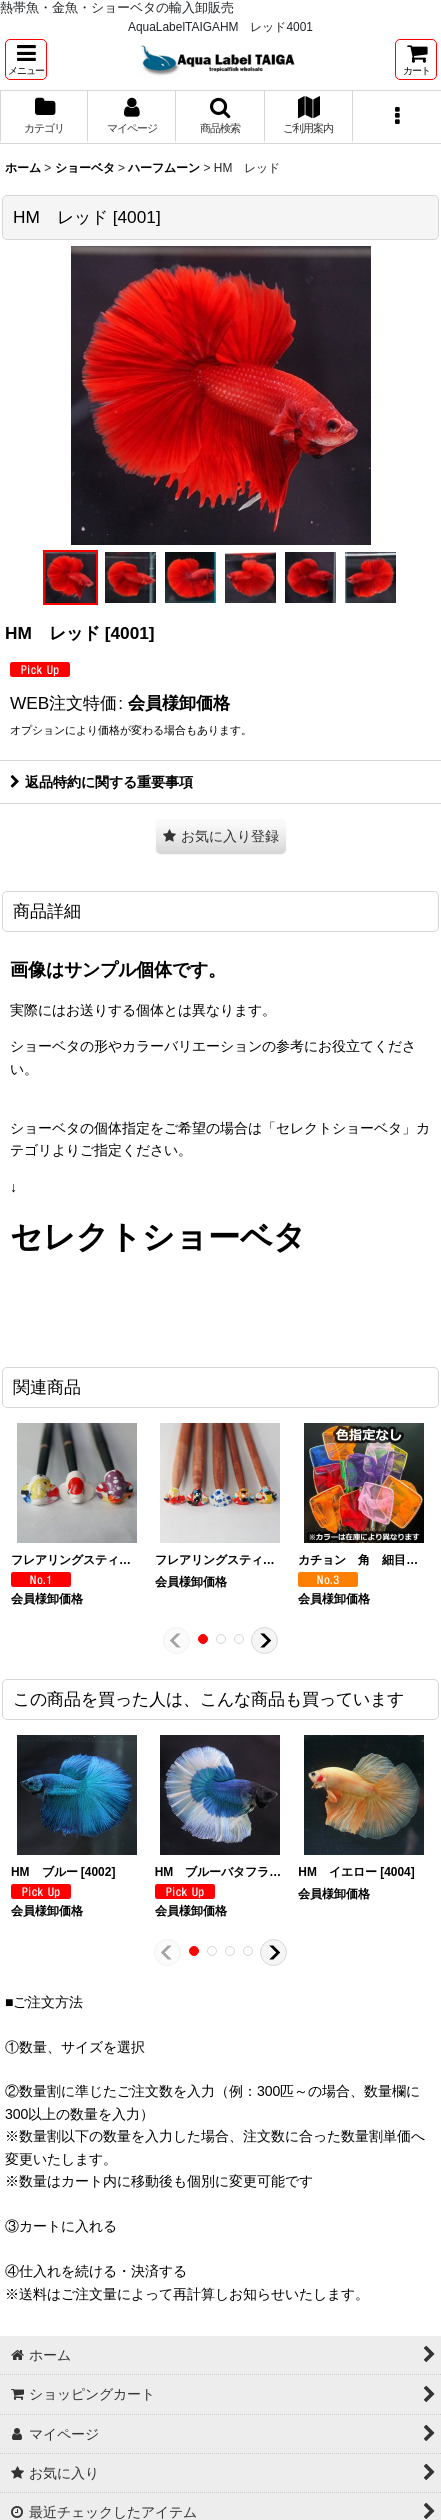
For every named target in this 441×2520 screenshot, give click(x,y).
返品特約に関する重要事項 (101, 782)
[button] (26, 59)
